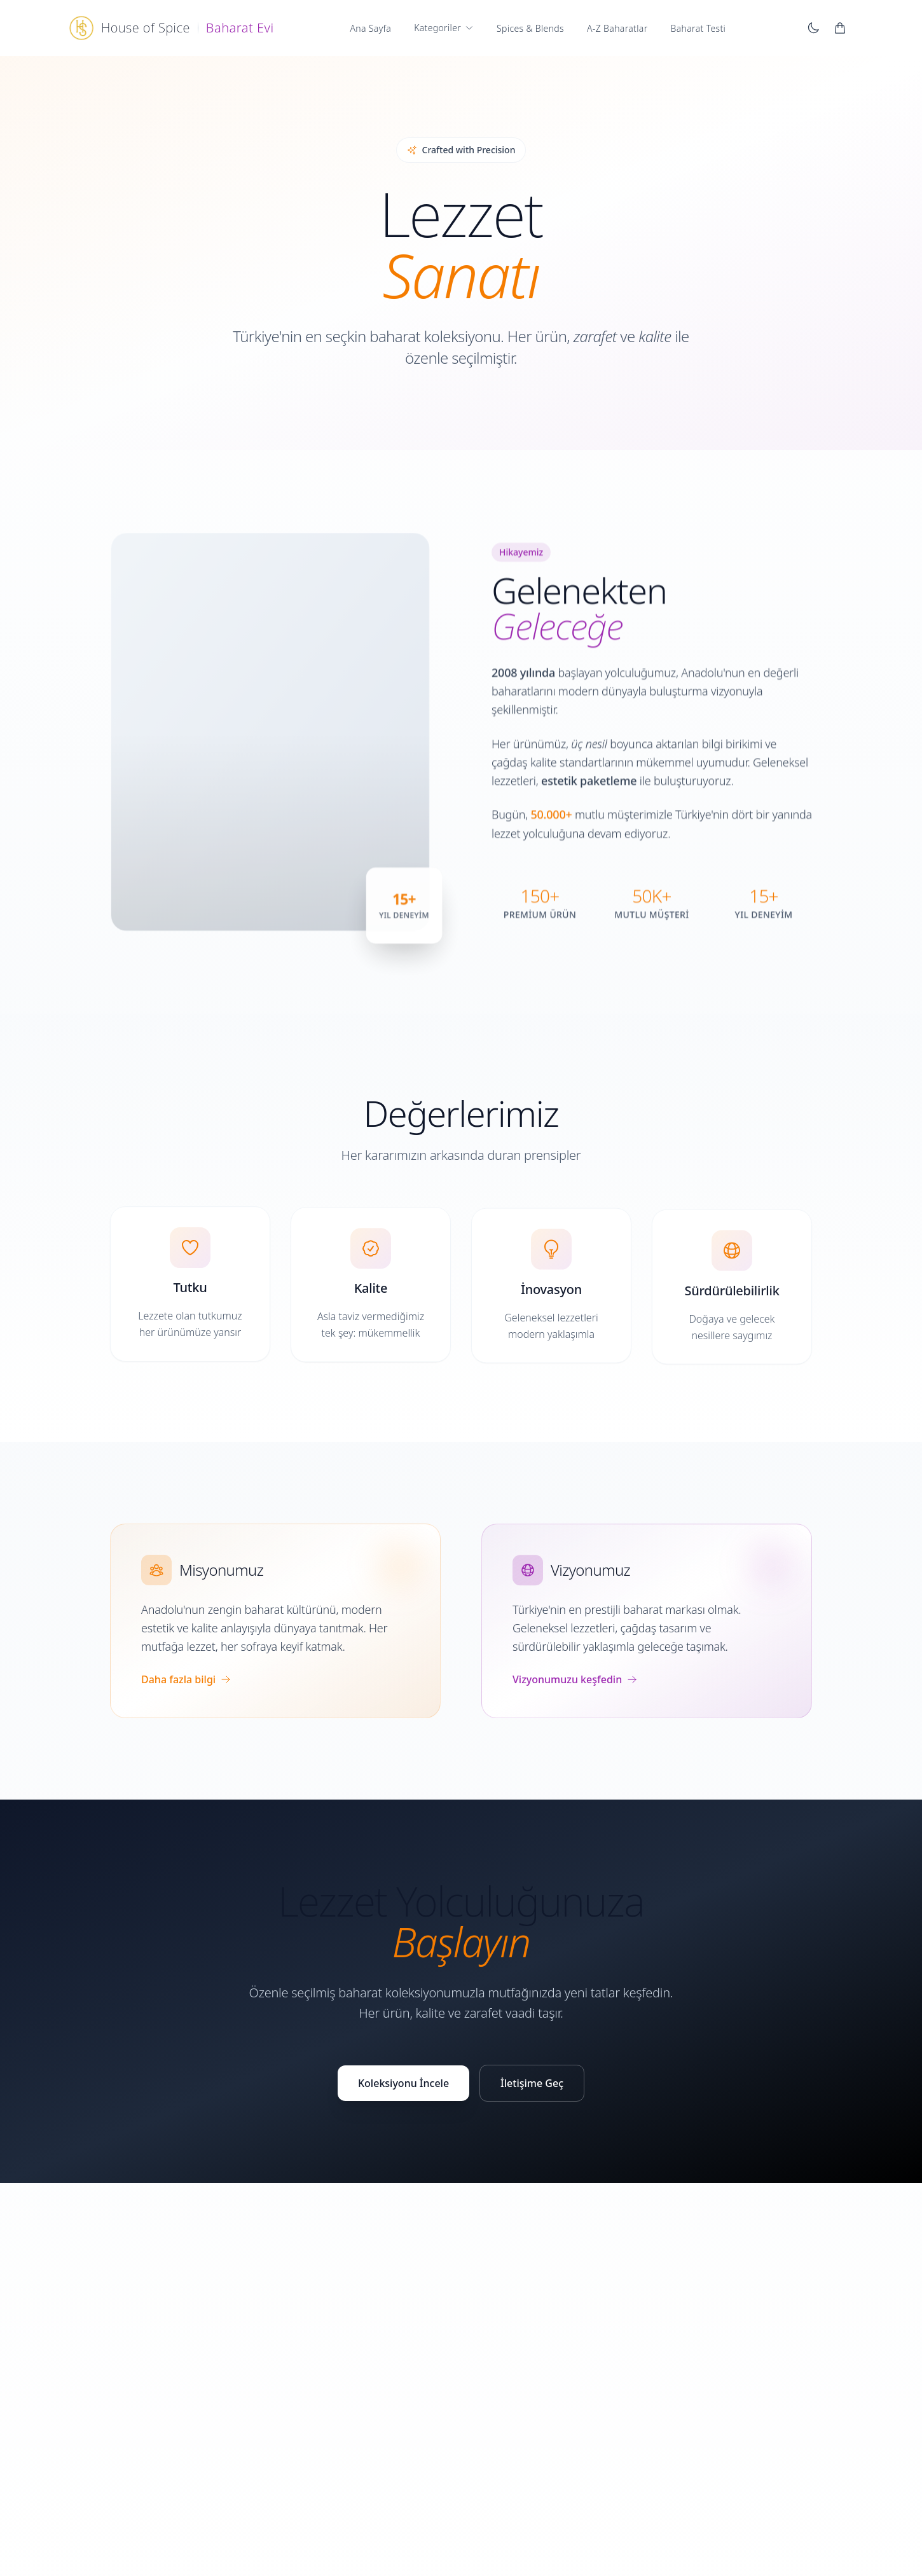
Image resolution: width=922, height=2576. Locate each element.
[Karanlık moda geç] (813, 28)
